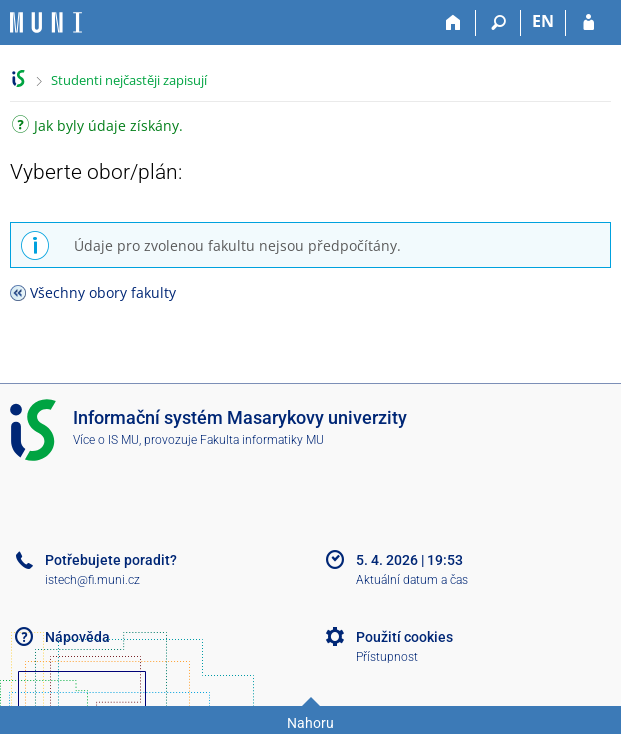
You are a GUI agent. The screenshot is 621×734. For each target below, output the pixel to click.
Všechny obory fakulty (103, 292)
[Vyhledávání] (498, 23)
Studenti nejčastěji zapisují (129, 80)
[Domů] (453, 23)
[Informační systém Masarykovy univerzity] (46, 22)
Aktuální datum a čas (412, 580)
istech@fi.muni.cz (92, 580)
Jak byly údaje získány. (97, 127)
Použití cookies (404, 637)
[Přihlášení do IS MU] (588, 23)
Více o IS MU (106, 440)
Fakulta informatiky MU (262, 440)
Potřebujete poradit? (111, 560)
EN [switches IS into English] (543, 21)
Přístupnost (387, 657)
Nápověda (77, 637)
